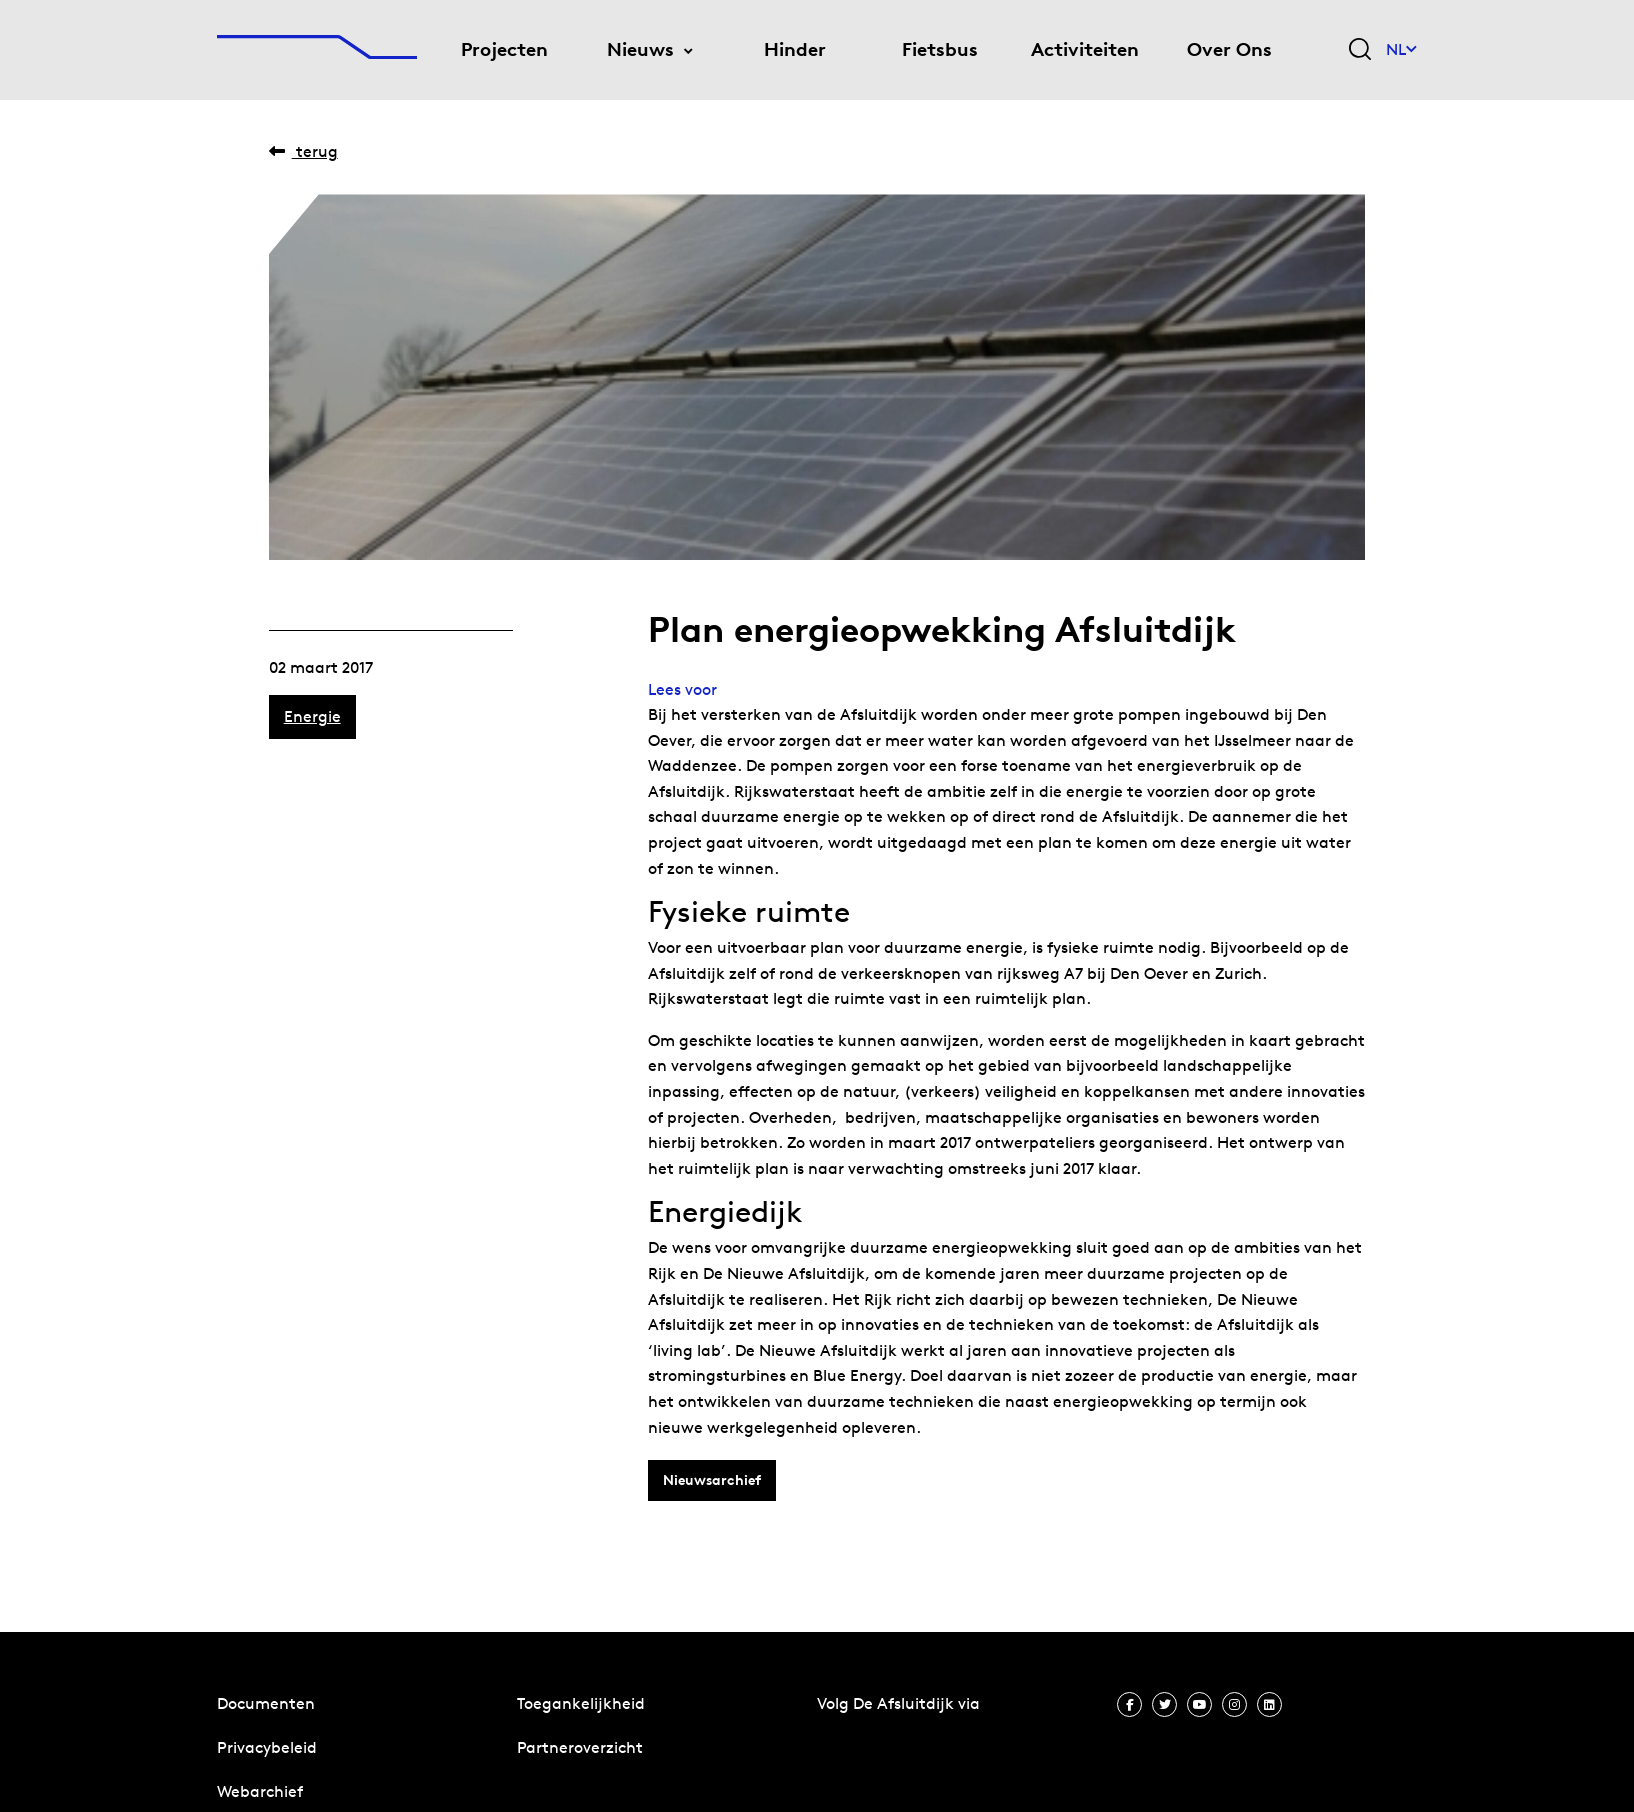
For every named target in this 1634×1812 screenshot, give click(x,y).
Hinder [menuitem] (795, 49)
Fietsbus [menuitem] (940, 49)
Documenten (266, 1703)
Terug (303, 151)
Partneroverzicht (580, 1747)
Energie (312, 716)
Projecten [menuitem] (504, 49)
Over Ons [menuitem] (1229, 49)
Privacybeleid (267, 1747)
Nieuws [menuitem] (640, 49)
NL (1401, 49)
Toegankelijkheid (581, 1703)
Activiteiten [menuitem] (1085, 49)
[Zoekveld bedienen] (1360, 50)
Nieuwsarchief (712, 1480)
